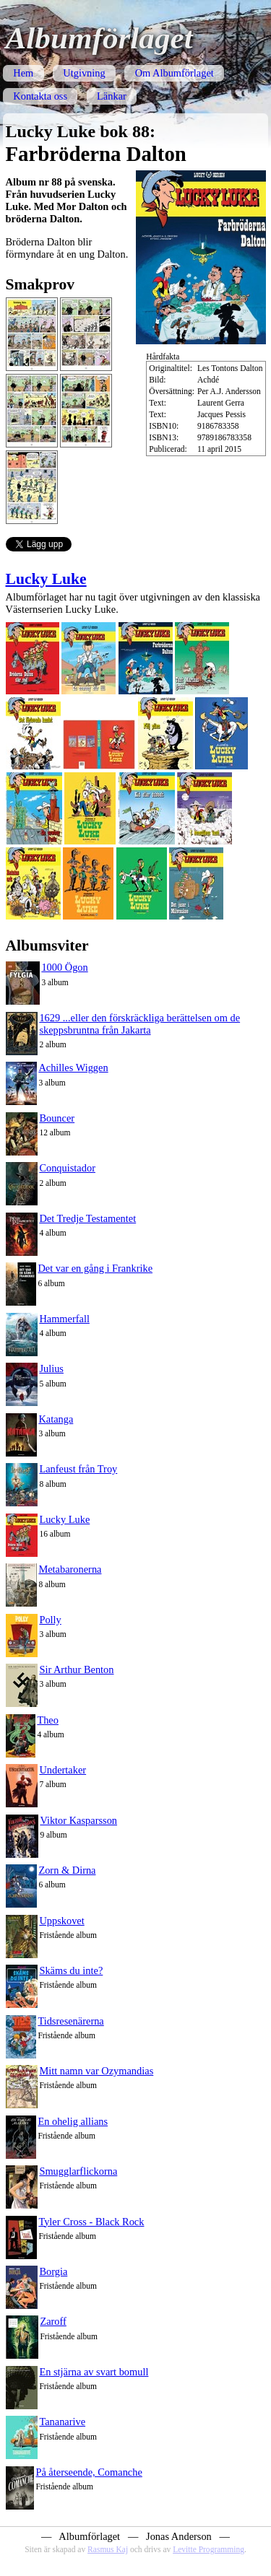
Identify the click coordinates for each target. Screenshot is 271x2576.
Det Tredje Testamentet (87, 1218)
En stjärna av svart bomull (93, 2372)
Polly (50, 1619)
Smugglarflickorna (78, 2171)
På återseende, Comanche (88, 2472)
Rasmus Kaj (107, 2549)
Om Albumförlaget (174, 73)
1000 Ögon (64, 967)
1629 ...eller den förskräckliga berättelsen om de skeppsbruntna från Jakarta (139, 1024)
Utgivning (84, 73)
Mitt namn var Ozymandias (96, 2071)
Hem (23, 73)
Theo (48, 1720)
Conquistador (67, 1168)
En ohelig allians (73, 2121)
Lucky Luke (46, 579)
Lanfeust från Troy (78, 1469)
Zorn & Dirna (66, 1870)
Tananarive (62, 2421)
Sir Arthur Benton (76, 1669)
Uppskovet (61, 1920)
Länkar (111, 96)
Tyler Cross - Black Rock (91, 2221)
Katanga (55, 1419)
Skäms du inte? (71, 1970)
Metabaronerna (69, 1569)
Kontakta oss (40, 96)
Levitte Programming (208, 2549)
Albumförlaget (99, 38)
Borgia (53, 2271)
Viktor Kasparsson (78, 1820)
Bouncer (56, 1118)
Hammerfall (64, 1318)
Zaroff (53, 2321)
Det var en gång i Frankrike (95, 1268)
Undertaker (62, 1770)
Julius (51, 1368)
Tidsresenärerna (70, 2021)
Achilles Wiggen (73, 1067)
